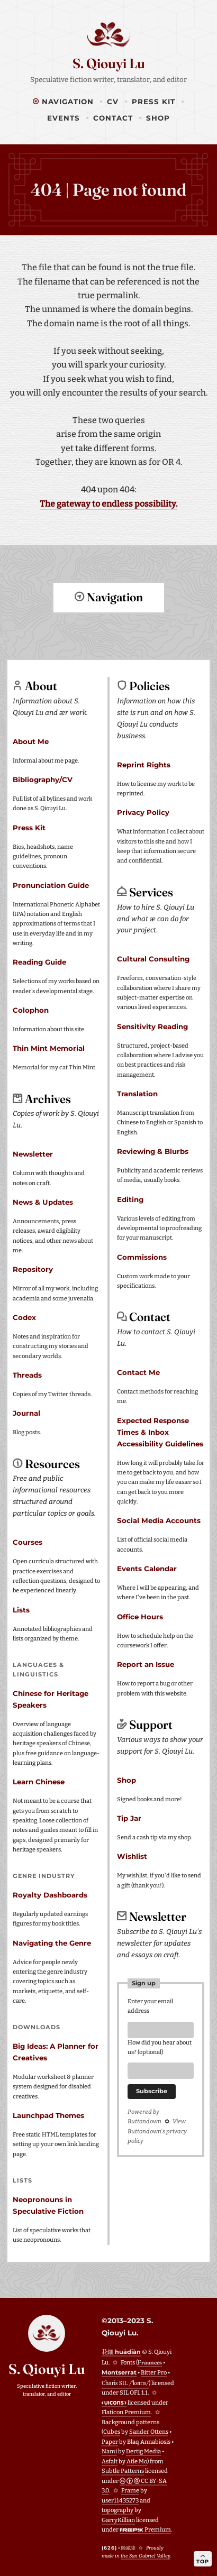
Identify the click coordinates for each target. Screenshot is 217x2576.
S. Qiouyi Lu (109, 63)
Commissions (142, 1256)
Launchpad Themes (48, 2115)
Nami (109, 2450)
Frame (130, 2490)
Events (63, 118)
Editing (130, 1199)
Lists (21, 1609)
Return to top (108, 636)
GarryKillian (118, 2519)
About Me (31, 741)
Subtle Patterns (123, 2470)
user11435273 (120, 2500)
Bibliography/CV (43, 779)
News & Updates (43, 1201)
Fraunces (150, 2362)
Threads (27, 1374)
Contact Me (138, 1372)
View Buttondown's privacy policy (157, 2134)
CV (113, 101)
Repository (33, 1268)
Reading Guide (39, 961)
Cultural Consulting (153, 958)
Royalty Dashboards (50, 1894)
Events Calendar (147, 1568)
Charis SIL (125, 2382)
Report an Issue (145, 1664)
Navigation (63, 101)
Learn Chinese (39, 1781)
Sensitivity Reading (152, 1026)
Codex (24, 1317)
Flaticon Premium (126, 2411)
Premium (145, 2529)
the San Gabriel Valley (145, 2555)
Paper (110, 2441)
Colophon (31, 1009)
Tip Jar (129, 1817)
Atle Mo (136, 2461)
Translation (137, 1093)
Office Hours (140, 1616)
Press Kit (153, 101)
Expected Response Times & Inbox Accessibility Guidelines (160, 1431)
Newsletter (33, 1153)
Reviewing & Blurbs (152, 1151)
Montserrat (119, 2372)
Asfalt (109, 2461)
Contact (113, 118)
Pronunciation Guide (51, 885)
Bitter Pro (154, 2372)
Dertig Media (143, 2450)
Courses (27, 1541)
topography (117, 2509)
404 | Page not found (108, 189)
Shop (158, 118)
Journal (26, 1412)
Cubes (111, 2431)
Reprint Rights (143, 764)
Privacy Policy (143, 812)
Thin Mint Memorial (49, 1047)
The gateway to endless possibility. (108, 504)
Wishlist (132, 1855)
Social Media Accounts (159, 1520)
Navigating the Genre (52, 1942)
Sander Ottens (148, 2431)
